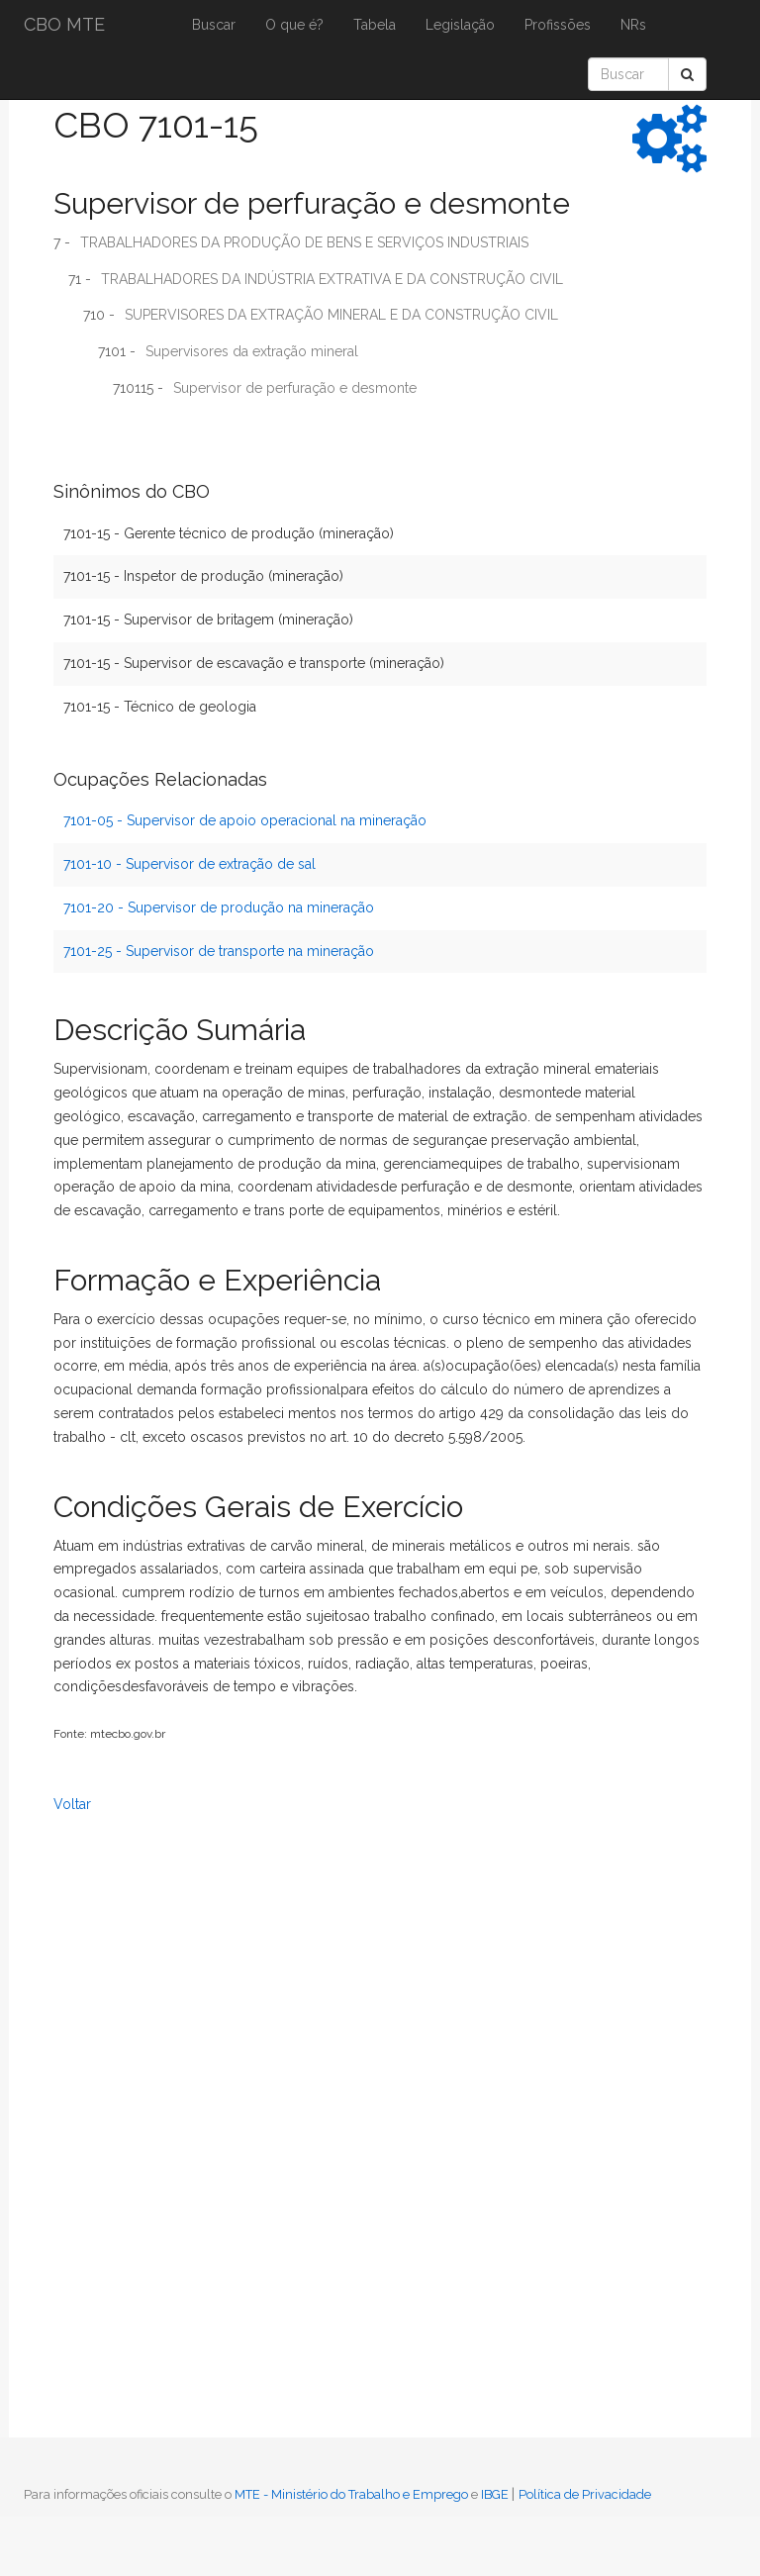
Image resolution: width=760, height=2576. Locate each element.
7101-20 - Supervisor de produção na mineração (218, 907)
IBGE (495, 2494)
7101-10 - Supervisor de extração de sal (189, 864)
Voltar (72, 1804)
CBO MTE (64, 24)
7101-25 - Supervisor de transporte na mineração (218, 951)
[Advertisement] (103, 2147)
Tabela (374, 25)
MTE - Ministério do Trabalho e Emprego (351, 2494)
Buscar (214, 25)
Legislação (460, 25)
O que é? (294, 25)
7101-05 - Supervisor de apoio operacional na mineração (245, 820)
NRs (633, 25)
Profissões (557, 25)
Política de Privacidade (585, 2494)
